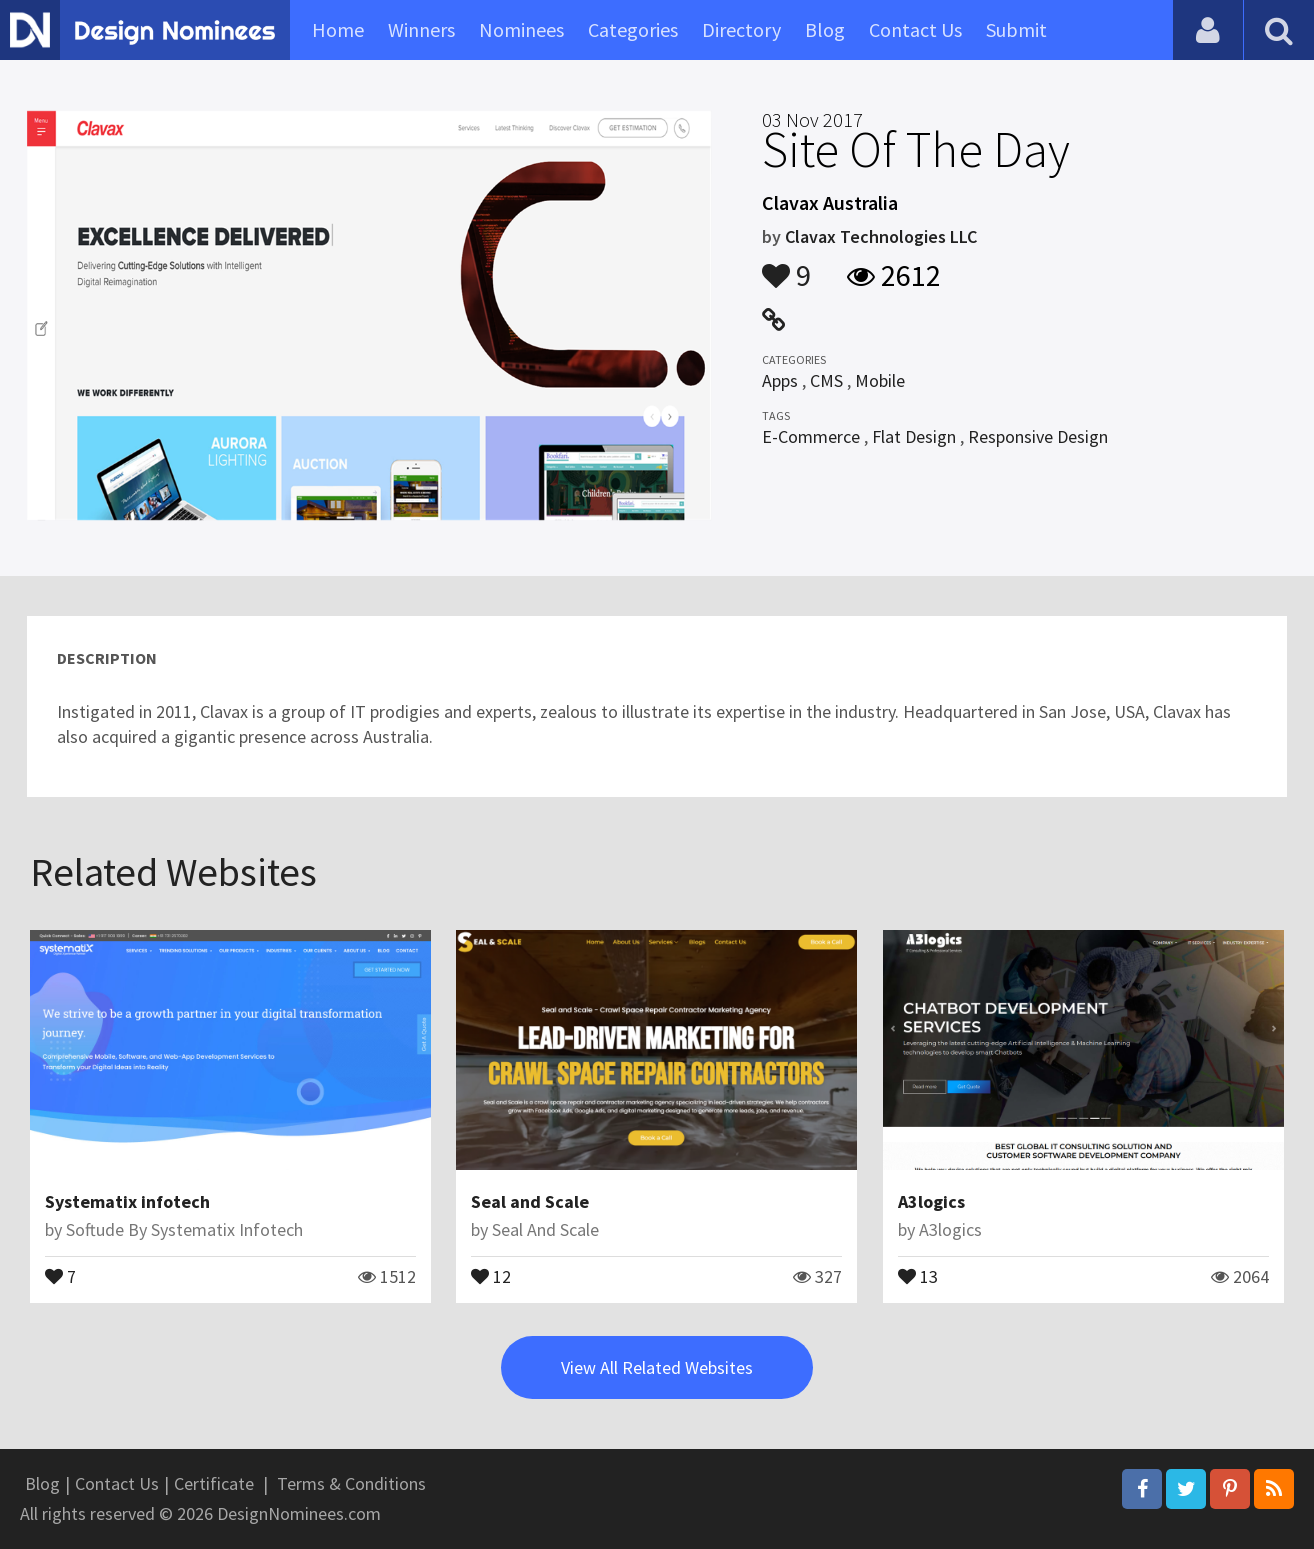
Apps (780, 380)
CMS (826, 380)
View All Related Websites (657, 1367)
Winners (421, 29)
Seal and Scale (530, 1201)
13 (918, 1275)
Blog (825, 29)
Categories (633, 29)
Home (338, 29)
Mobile (880, 380)
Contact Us (915, 29)
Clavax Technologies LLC (881, 236)
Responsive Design (1038, 436)
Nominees (521, 29)
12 (491, 1275)
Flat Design (914, 436)
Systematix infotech (127, 1201)
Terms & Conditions (351, 1483)
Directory (741, 29)
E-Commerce (811, 436)
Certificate (214, 1483)
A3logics (931, 1201)
